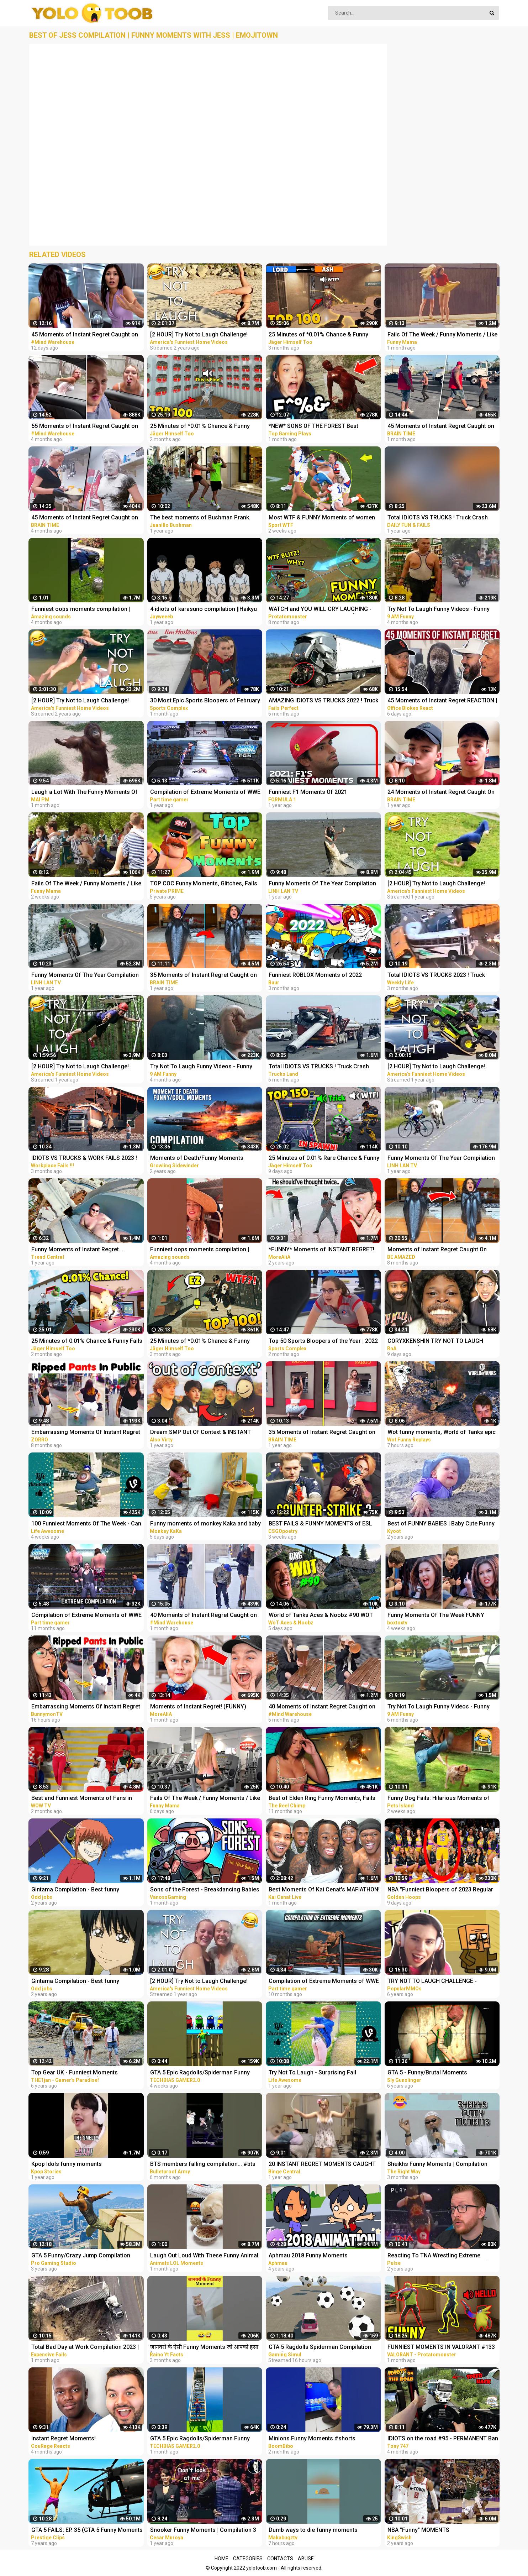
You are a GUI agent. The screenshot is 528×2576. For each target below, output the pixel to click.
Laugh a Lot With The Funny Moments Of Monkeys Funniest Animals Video (84, 793)
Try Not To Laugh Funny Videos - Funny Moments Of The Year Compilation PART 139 (202, 1067)
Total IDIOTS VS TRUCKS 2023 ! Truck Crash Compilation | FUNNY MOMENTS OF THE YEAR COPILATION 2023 (442, 976)
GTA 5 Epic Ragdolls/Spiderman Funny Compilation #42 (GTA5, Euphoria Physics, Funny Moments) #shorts (205, 2073)
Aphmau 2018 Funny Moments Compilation (308, 2256)
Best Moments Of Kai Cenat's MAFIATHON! (324, 1889)
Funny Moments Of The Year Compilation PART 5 (441, 1159)
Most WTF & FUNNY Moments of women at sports (322, 518)
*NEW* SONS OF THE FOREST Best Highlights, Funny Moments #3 (313, 427)
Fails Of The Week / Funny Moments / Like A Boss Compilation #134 (86, 884)
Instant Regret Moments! (63, 2438)
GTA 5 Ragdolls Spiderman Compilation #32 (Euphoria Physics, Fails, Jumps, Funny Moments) (320, 2348)
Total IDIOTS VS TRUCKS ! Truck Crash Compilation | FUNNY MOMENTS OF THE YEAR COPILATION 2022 (439, 518)
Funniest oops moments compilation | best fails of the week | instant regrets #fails (199, 1250)
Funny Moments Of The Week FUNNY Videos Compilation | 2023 (435, 1616)
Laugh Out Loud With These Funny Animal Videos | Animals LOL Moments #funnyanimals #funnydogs (204, 2256)
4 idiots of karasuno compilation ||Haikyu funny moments (203, 610)
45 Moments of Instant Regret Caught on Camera (84, 335)
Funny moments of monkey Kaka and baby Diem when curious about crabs (205, 1524)
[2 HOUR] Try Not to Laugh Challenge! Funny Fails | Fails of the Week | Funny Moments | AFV (80, 1067)
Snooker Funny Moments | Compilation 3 (203, 2530)
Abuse (306, 2558)
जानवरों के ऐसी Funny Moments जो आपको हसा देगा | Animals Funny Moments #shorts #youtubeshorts (204, 2348)
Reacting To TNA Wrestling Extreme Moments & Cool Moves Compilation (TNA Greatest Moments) (442, 2256)
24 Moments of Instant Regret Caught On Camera (441, 793)
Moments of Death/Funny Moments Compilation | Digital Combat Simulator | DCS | (202, 1159)
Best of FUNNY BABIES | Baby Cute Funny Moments (441, 1524)
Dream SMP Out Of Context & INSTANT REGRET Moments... (200, 1433)
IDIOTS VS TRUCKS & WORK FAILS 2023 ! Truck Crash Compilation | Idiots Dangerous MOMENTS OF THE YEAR (84, 1159)
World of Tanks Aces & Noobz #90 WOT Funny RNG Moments (321, 1616)
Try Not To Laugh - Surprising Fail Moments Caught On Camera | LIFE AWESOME (314, 2073)
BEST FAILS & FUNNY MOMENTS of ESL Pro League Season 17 (320, 1524)
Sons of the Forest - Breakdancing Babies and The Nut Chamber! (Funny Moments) (204, 1890)
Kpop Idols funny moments (66, 2164)
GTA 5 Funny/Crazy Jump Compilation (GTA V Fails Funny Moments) (80, 2256)
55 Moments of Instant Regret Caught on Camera (84, 427)
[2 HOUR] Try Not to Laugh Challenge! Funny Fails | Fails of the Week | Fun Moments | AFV (80, 701)
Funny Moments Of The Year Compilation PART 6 (85, 976)
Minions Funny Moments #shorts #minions (312, 2439)
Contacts (280, 2558)
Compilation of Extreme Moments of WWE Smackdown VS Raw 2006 (324, 1982)
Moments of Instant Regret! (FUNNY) (198, 1706)
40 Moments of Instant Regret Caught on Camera (203, 1616)
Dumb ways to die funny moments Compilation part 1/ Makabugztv (313, 2531)
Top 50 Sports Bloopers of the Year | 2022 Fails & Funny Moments (323, 1341)
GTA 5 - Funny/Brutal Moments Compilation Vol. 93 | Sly (427, 2073)
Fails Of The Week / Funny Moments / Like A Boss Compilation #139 (205, 1799)
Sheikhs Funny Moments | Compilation (437, 2164)
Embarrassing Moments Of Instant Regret (85, 1432)
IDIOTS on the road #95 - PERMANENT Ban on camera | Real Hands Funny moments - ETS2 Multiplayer (442, 2439)
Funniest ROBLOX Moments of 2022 (315, 975)
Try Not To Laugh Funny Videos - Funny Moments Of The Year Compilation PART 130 (440, 1707)
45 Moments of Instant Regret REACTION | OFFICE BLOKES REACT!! (442, 701)
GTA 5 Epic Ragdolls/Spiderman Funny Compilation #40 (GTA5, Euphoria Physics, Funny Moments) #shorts (205, 2439)
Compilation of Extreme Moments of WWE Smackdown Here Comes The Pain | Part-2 (86, 1616)
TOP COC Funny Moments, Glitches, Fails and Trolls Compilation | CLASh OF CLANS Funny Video (204, 884)
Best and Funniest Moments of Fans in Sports (81, 1799)
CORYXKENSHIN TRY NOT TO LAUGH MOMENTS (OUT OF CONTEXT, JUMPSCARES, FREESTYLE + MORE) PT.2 (440, 1341)
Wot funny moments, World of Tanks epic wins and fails (441, 1433)
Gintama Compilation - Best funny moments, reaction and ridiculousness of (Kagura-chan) (85, 1890)
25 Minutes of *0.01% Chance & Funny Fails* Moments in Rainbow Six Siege (318, 335)
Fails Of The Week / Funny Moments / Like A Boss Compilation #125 (442, 335)
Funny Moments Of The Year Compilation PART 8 (322, 884)
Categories (248, 2558)
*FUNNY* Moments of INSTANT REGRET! (321, 1249)
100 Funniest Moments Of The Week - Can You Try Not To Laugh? (86, 1524)
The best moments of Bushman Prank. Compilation (200, 518)
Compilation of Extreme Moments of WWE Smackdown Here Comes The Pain (205, 793)
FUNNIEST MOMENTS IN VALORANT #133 (441, 2347)
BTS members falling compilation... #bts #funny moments (202, 2165)
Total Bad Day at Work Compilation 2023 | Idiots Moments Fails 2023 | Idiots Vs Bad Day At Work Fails (85, 2348)
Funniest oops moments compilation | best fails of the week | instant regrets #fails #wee (81, 610)
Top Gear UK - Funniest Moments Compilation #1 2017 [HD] (74, 2073)
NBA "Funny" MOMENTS (418, 2530)
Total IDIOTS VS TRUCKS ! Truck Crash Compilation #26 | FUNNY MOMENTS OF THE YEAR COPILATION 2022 (321, 1067)
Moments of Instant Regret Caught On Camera (437, 1250)
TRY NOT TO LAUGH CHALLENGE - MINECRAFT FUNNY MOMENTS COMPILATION (432, 1982)
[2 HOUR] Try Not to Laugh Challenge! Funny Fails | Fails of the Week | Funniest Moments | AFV (203, 335)
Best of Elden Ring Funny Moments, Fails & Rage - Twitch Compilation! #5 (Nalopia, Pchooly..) (323, 1799)
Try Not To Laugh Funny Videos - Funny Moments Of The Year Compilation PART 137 (440, 610)
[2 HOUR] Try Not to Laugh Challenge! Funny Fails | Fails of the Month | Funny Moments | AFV (438, 1067)
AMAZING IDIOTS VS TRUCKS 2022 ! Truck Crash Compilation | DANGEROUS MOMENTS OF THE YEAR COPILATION (323, 701)
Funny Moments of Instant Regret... (77, 1249)
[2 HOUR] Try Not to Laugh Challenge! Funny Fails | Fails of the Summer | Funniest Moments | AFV (199, 1982)
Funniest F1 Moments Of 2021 (308, 792)
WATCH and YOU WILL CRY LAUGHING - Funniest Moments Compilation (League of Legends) (321, 610)
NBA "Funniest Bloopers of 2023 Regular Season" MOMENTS (440, 1890)
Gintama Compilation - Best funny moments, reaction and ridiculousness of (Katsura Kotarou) (85, 1982)
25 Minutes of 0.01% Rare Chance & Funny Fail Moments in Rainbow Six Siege (324, 1159)
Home (221, 2558)
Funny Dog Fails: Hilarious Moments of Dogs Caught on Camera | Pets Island (438, 1799)
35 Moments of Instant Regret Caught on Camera (203, 976)
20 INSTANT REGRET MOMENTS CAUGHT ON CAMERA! (322, 2165)
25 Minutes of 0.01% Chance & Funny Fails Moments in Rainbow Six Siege (86, 1341)
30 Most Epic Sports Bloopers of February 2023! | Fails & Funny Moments (205, 701)
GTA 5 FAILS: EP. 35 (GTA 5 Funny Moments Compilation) (87, 2531)
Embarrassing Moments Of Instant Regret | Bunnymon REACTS (85, 1707)
